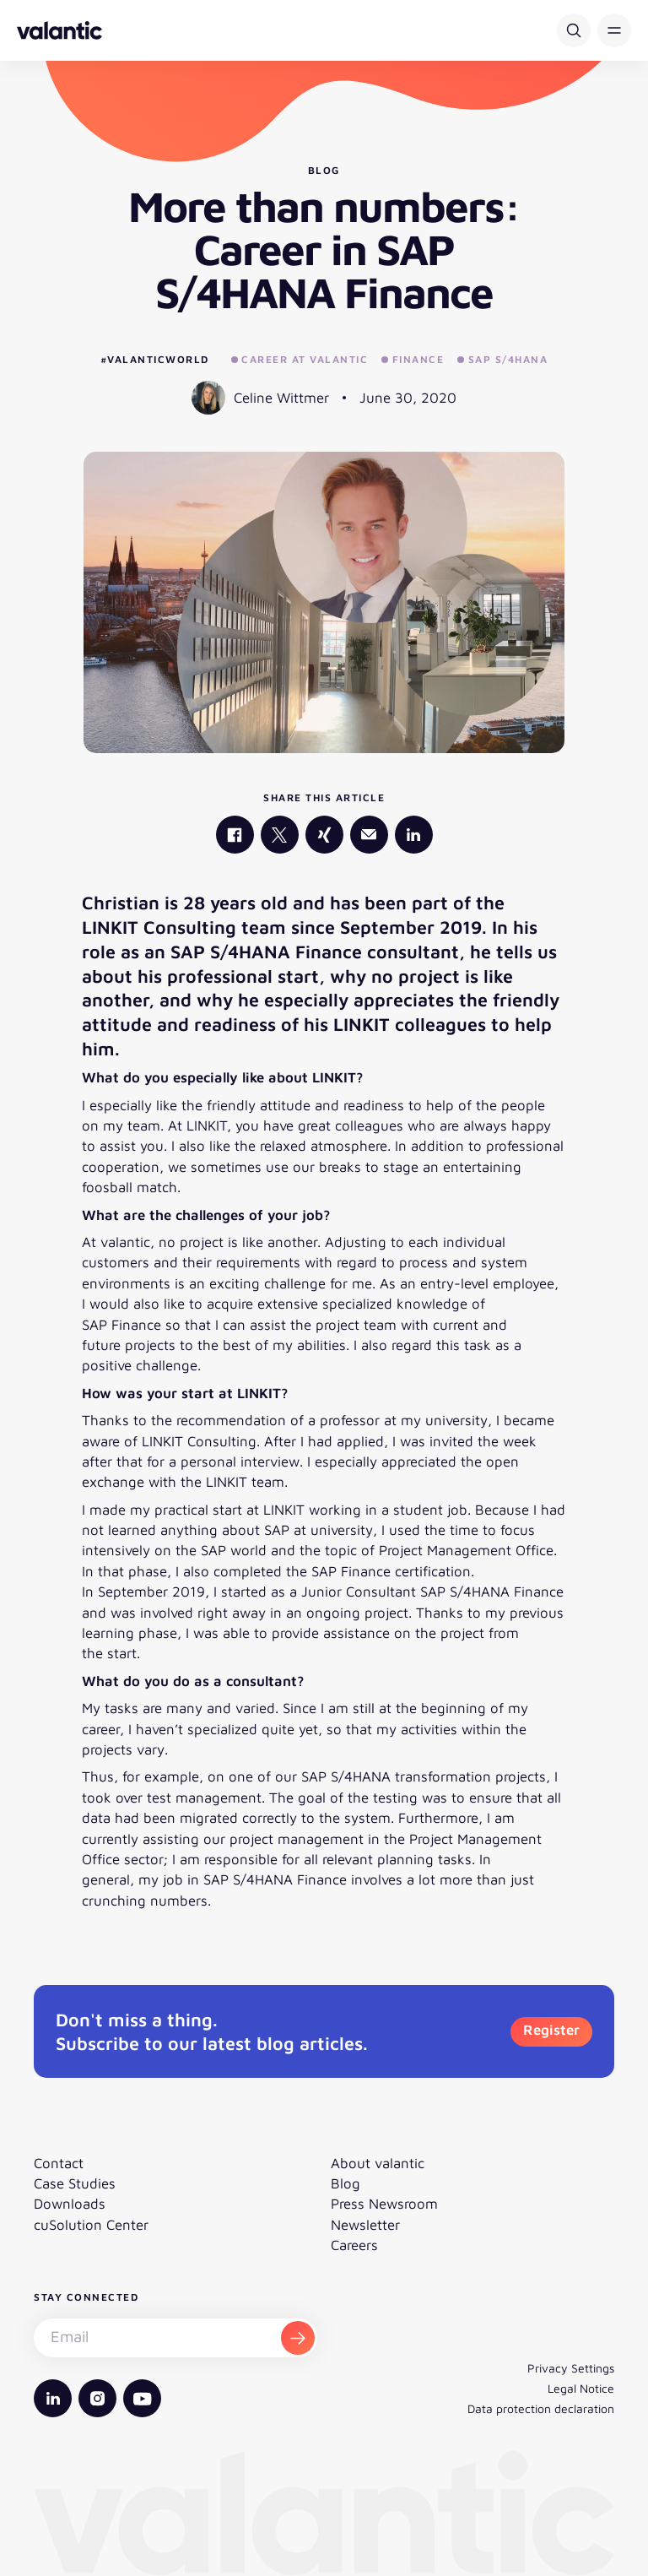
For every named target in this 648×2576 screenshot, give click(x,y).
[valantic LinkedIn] (414, 835)
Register (551, 2029)
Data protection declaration (540, 2408)
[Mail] (369, 835)
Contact (59, 2163)
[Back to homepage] (59, 30)
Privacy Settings (570, 2368)
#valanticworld (154, 359)
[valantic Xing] (324, 835)
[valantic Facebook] (235, 835)
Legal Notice (581, 2388)
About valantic (377, 2163)
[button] (614, 30)
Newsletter (365, 2224)
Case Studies (75, 2183)
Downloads (69, 2203)
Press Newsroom (384, 2203)
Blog (345, 2183)
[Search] (574, 30)
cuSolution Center (91, 2224)
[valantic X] (280, 835)
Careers (354, 2245)
